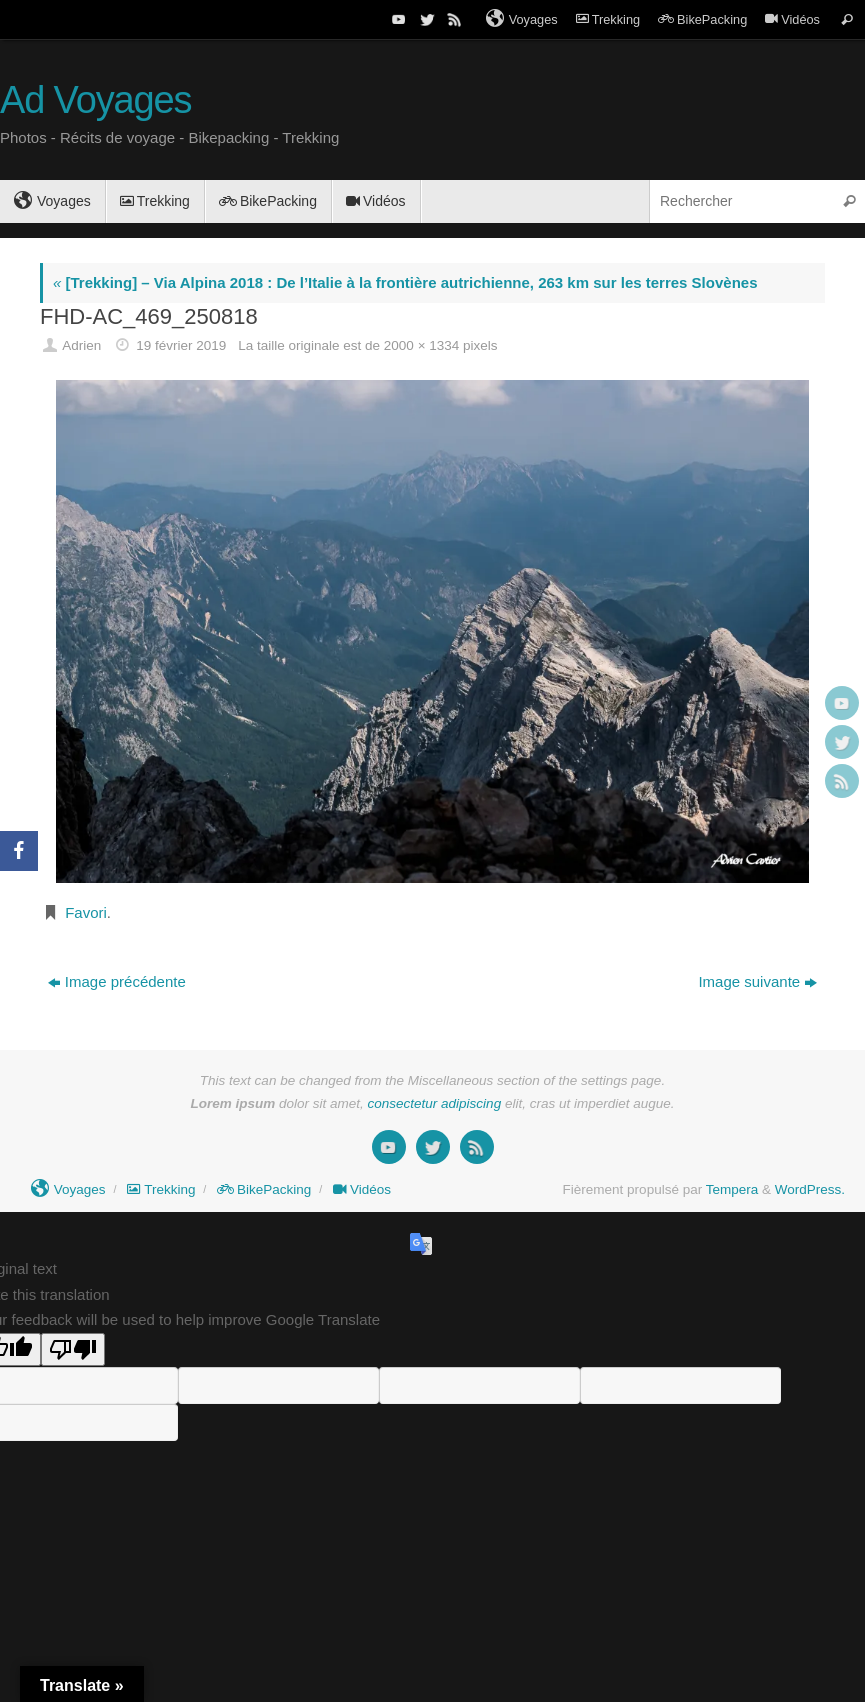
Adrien (81, 345)
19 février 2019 (181, 345)
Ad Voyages (95, 100)
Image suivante (757, 981)
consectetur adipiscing (435, 1103)
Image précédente (117, 981)
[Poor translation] (73, 1349)
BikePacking (702, 19)
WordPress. (810, 1189)
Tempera (732, 1189)
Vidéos (792, 19)
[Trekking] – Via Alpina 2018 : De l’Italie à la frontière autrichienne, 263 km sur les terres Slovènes (405, 282)
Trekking (608, 19)
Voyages (522, 19)
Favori (86, 912)
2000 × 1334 (421, 345)
